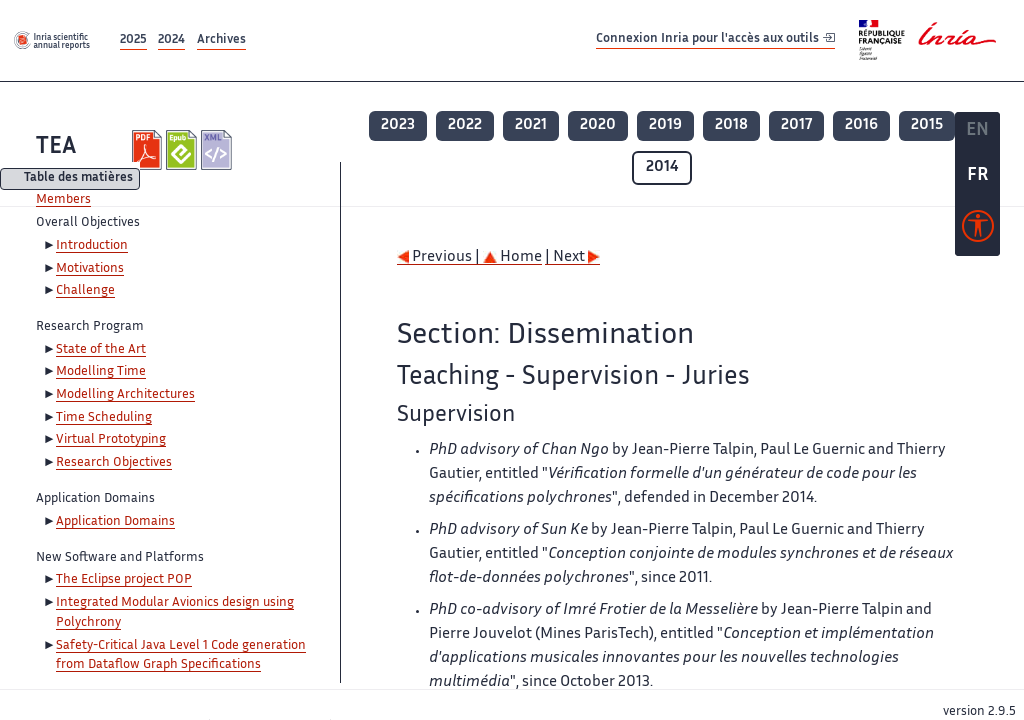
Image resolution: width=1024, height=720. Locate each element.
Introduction (92, 246)
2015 (927, 125)
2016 (861, 125)
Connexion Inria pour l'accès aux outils (715, 39)
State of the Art (101, 350)
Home (512, 257)
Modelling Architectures (125, 395)
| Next (572, 257)
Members (63, 200)
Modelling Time (101, 372)
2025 (133, 40)
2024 (171, 40)
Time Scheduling (104, 418)
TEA (56, 147)
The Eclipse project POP (124, 580)
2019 (665, 125)
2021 (531, 125)
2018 (731, 125)
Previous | (440, 257)
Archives (221, 40)
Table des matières (78, 179)
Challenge (85, 291)
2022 (465, 125)
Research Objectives (114, 463)
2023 (398, 125)
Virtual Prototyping (111, 440)
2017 (796, 125)
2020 (598, 125)
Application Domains (115, 522)
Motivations (90, 269)
